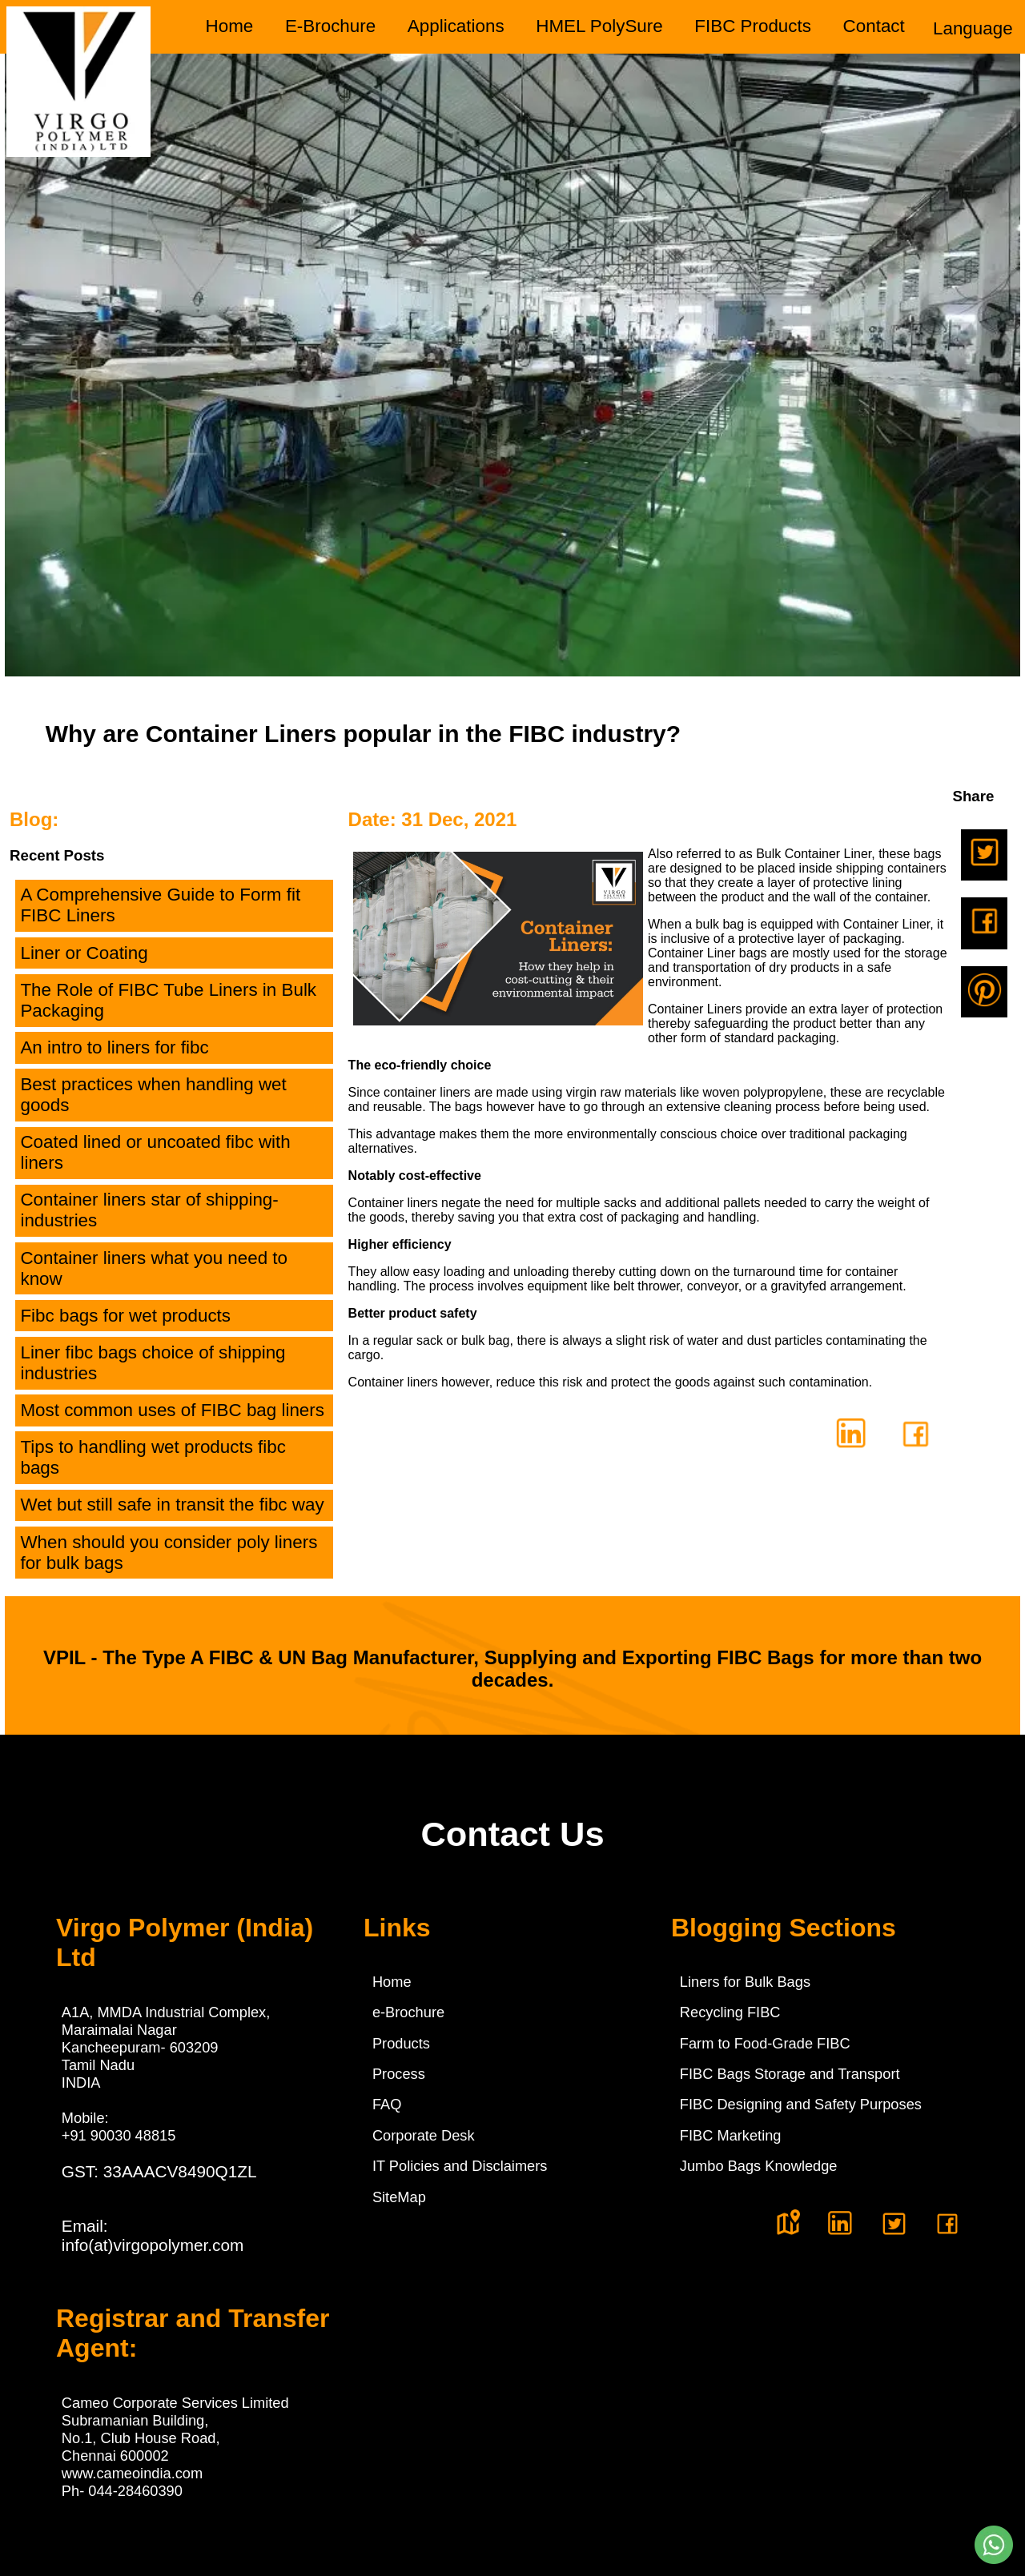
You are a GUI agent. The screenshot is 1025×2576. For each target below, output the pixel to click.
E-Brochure (330, 26)
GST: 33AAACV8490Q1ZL (159, 2171)
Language (973, 28)
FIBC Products (752, 26)
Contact (874, 26)
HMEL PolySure (599, 26)
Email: (153, 2235)
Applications (456, 26)
